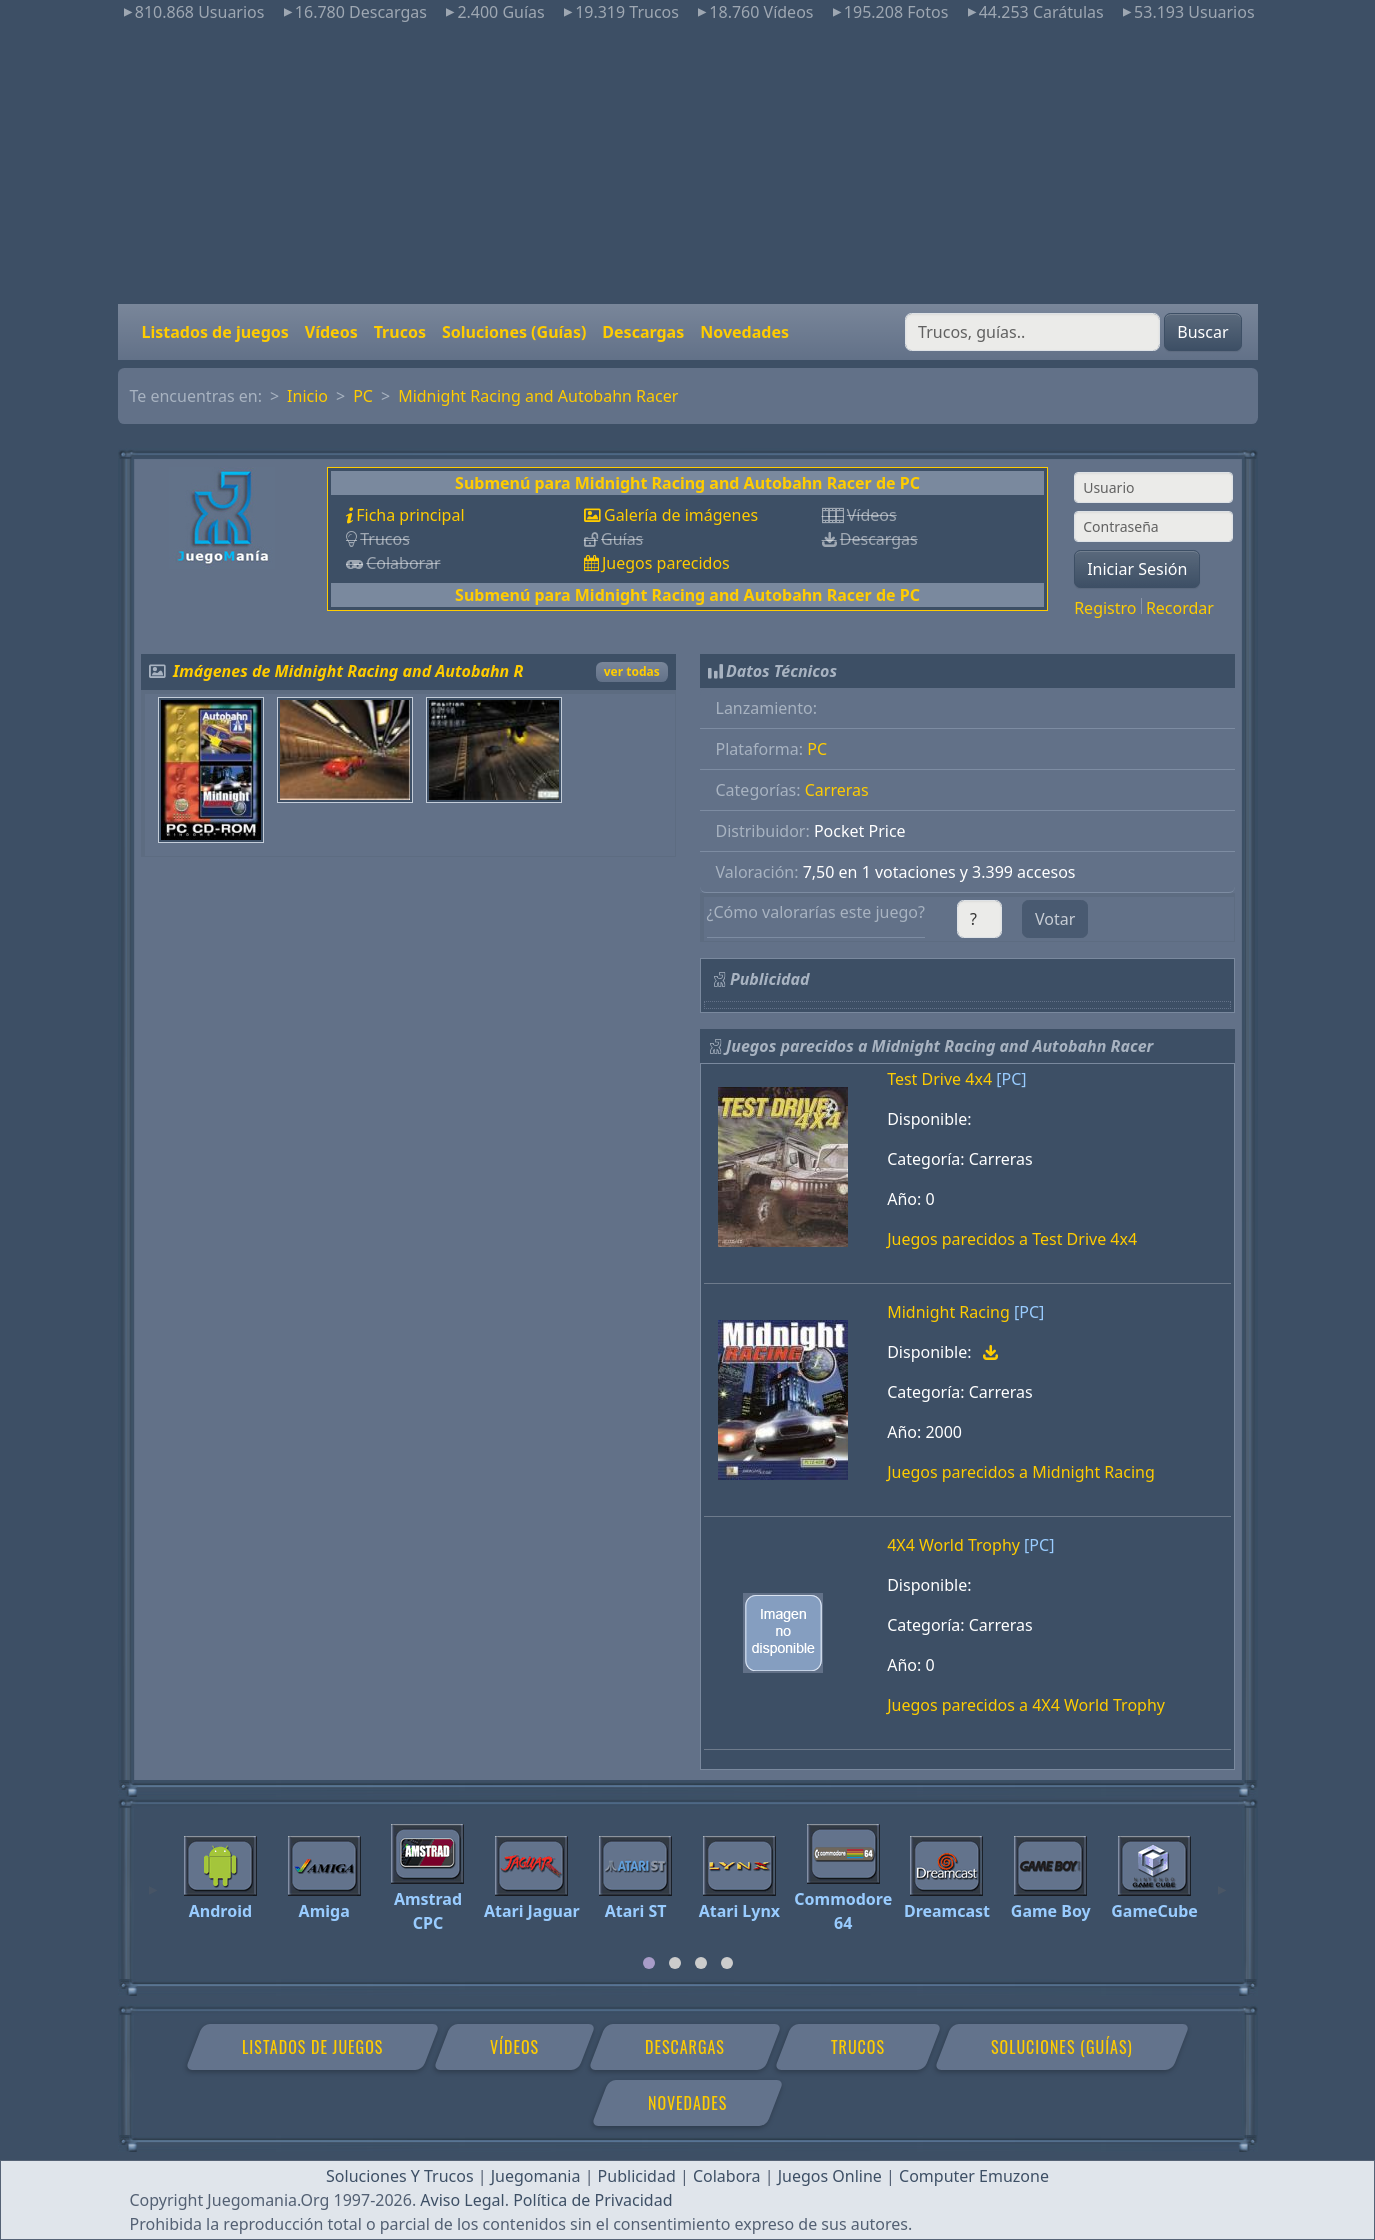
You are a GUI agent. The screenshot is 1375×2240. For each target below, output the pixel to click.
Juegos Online (830, 2176)
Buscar (1202, 332)
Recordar (1180, 608)
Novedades (744, 332)
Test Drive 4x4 (939, 1079)
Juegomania (536, 2176)
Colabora (727, 2176)
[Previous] (153, 1881)
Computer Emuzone (974, 2176)
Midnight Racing (948, 1312)
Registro (1105, 608)
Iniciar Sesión (1137, 569)
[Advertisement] (688, 164)
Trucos (400, 332)
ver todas (632, 671)
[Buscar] (1032, 332)
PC (363, 396)
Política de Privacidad (592, 2200)
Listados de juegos (215, 332)
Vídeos (331, 332)
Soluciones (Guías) (514, 332)
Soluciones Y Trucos (400, 2176)
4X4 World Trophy (953, 1545)
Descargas (643, 332)
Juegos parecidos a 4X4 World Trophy (1026, 1705)
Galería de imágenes (681, 515)
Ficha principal (410, 515)
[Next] (1222, 1881)
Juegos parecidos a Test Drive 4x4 (1012, 1239)
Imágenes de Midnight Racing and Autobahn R (348, 671)
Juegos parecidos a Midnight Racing (1021, 1472)
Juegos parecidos (666, 563)
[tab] (649, 1963)
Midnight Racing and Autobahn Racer (538, 396)
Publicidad (637, 2176)
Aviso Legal (462, 2200)
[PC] (1011, 1079)
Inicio (307, 396)
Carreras (837, 790)
